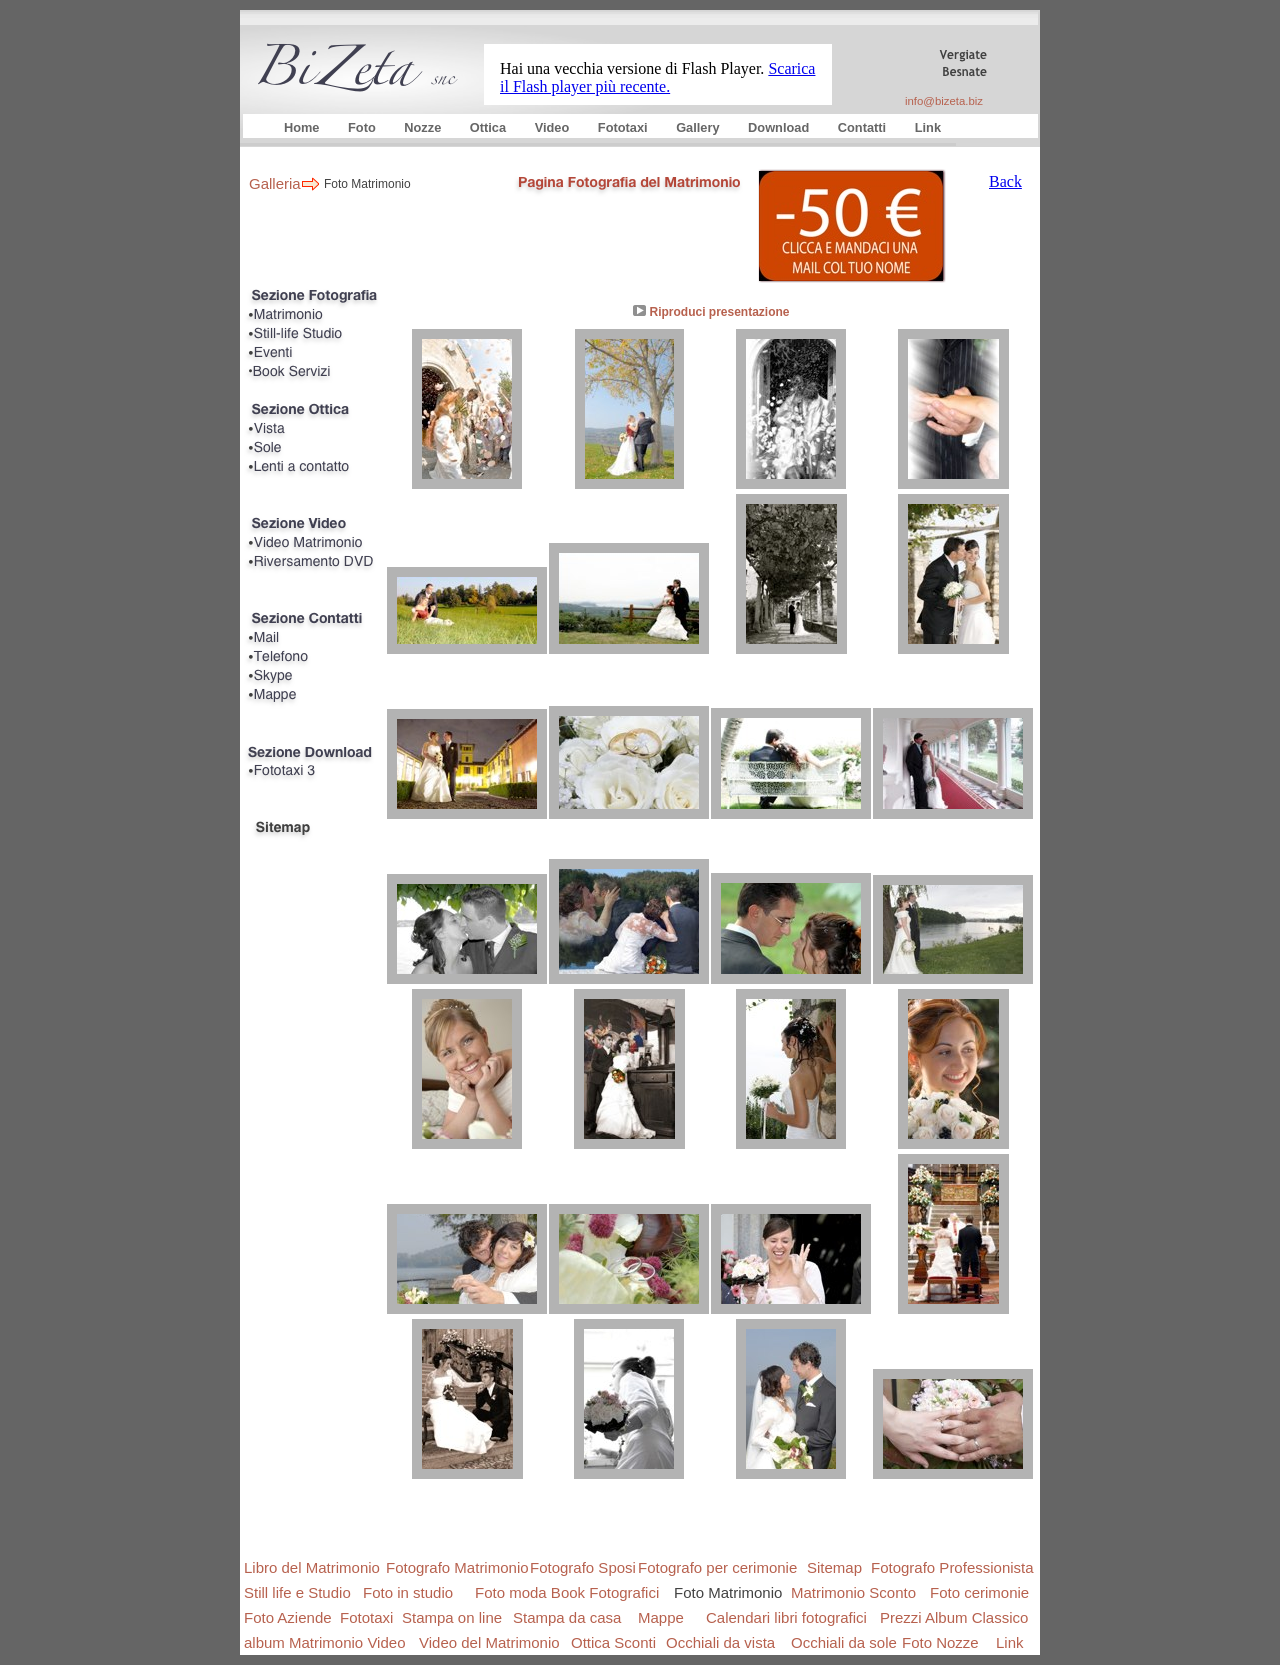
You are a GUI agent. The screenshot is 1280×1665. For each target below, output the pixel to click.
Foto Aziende (288, 1617)
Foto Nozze (940, 1642)
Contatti (864, 127)
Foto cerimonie (979, 1592)
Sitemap (834, 1567)
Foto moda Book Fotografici (567, 1592)
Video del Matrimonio (489, 1642)
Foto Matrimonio (367, 184)
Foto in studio (408, 1592)
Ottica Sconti (613, 1642)
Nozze (424, 127)
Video (554, 127)
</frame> (658, 66)
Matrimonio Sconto (853, 1592)
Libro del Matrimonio (312, 1567)
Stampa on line (452, 1617)
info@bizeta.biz (944, 101)
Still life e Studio (297, 1592)
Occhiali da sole (844, 1642)
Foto (363, 127)
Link (928, 127)
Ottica (490, 127)
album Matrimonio (303, 1642)
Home (303, 127)
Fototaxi (624, 127)
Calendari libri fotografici (786, 1617)
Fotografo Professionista (952, 1567)
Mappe (661, 1617)
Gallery (699, 127)
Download (780, 127)
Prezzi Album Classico (954, 1617)
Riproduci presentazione (719, 312)
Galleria (275, 183)
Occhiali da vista (720, 1642)
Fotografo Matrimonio (457, 1567)
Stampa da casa (567, 1617)
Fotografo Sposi (583, 1567)
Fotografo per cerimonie (717, 1567)
